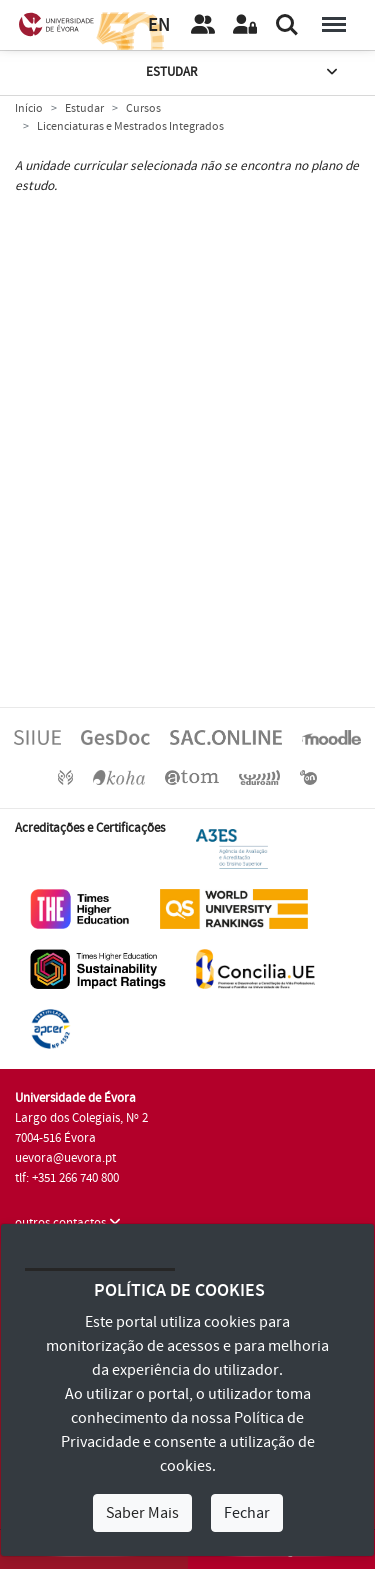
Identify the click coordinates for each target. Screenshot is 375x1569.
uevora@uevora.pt (65, 1158)
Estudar (244, 72)
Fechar (247, 1513)
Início (29, 108)
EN (159, 25)
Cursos (143, 108)
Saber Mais (142, 1513)
